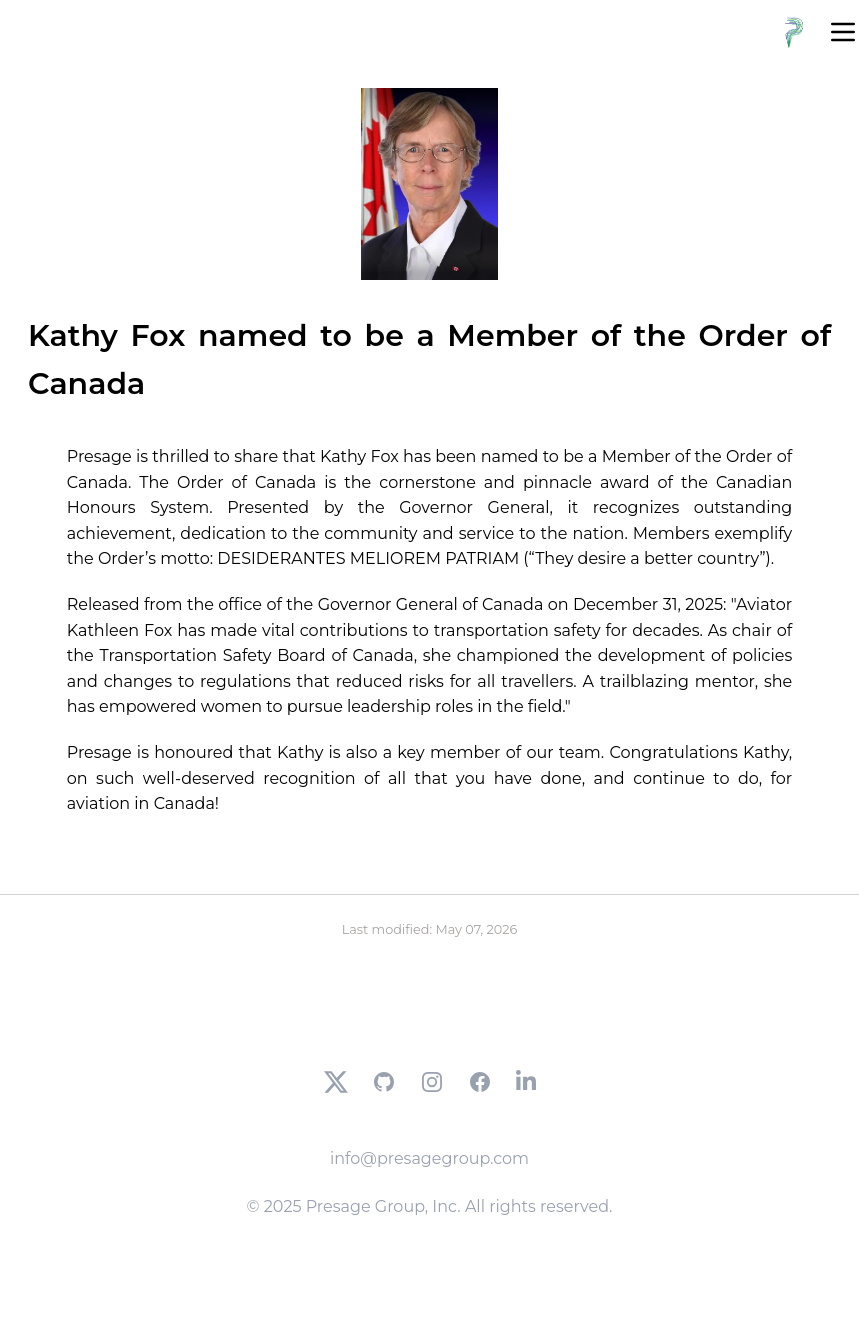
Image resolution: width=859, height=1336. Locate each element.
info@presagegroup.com (429, 1158)
